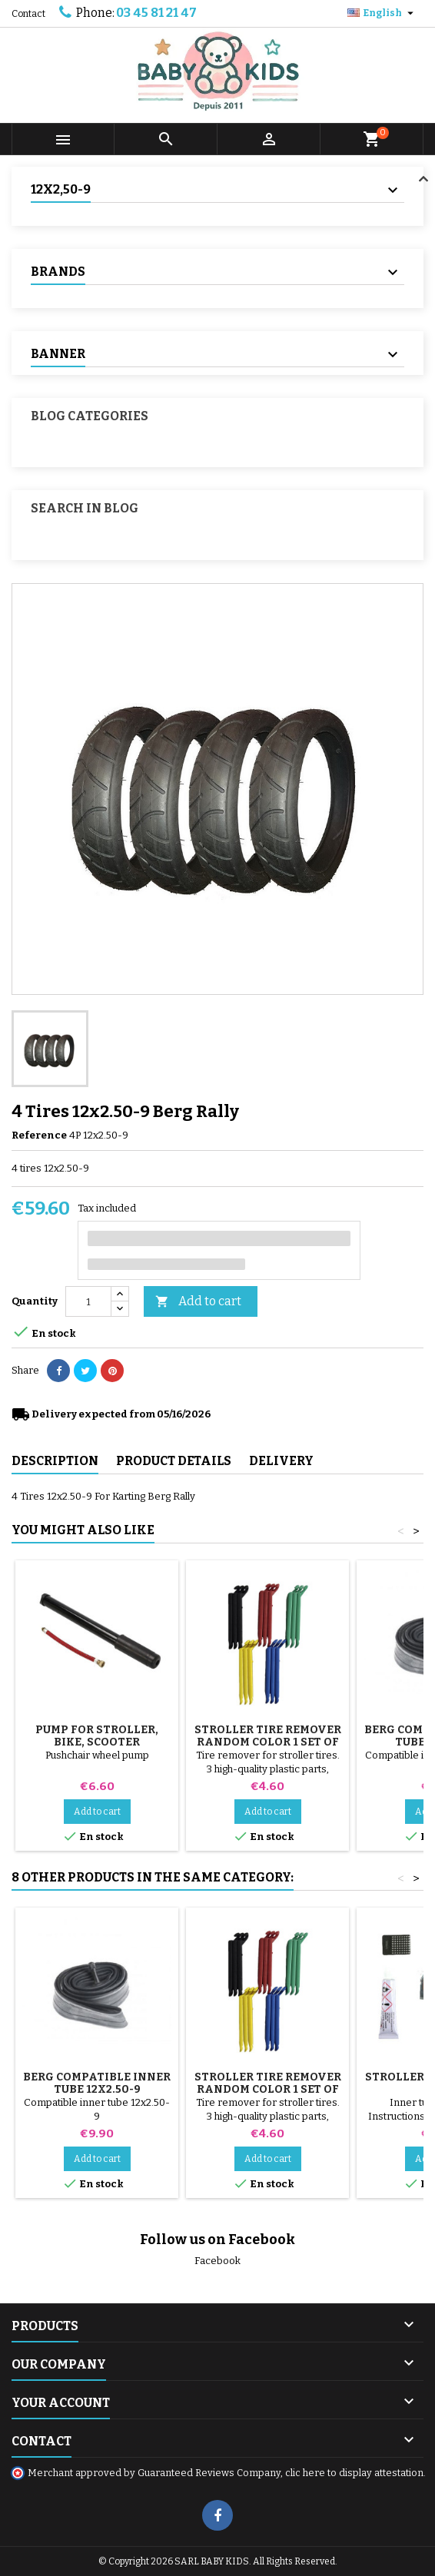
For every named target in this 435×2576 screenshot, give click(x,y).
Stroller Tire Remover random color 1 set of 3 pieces (267, 1742)
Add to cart (198, 1302)
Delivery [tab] (281, 1461)
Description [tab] (55, 1461)
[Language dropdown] (382, 13)
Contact (28, 13)
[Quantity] (88, 1301)
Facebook (217, 2260)
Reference (39, 1135)
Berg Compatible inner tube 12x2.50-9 (97, 2083)
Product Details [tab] (173, 1461)
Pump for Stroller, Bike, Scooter (96, 1736)
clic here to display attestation (354, 2472)
